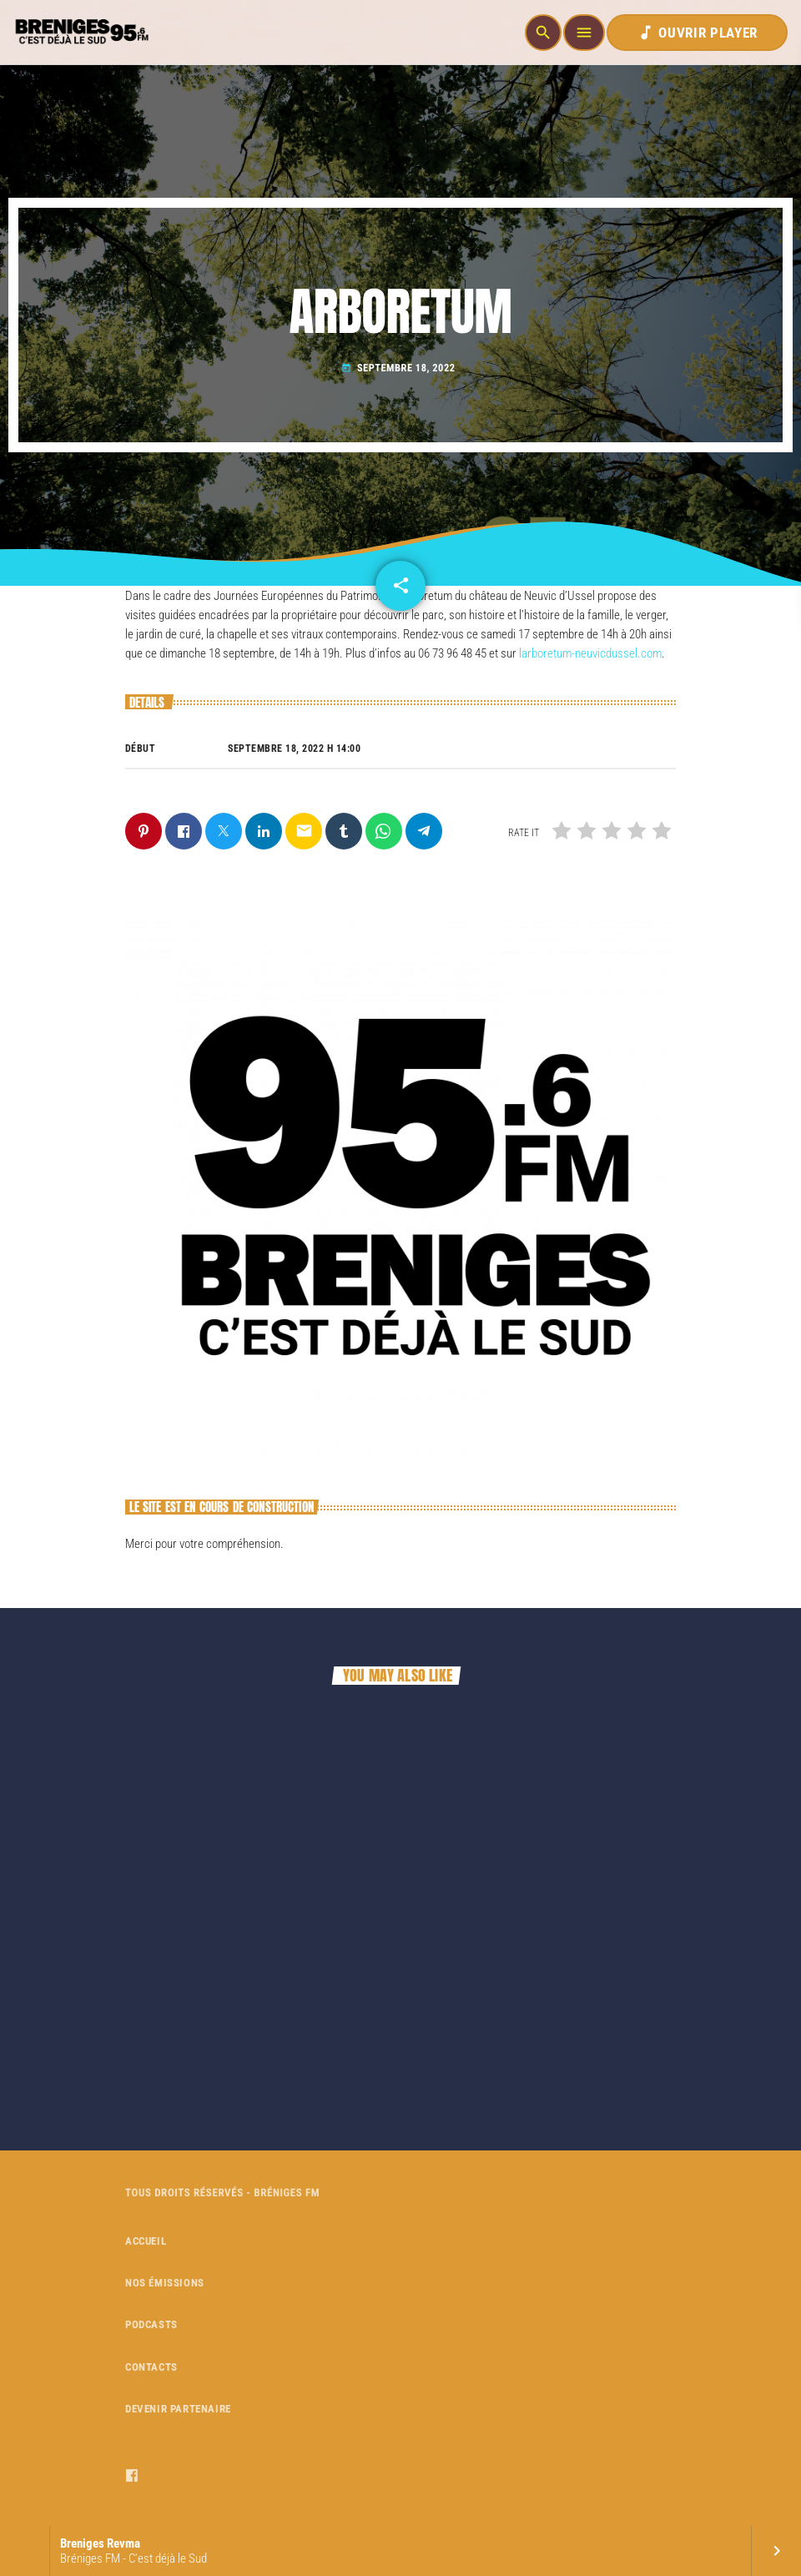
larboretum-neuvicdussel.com (590, 653)
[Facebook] (132, 2476)
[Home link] (80, 32)
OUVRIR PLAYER (697, 32)
